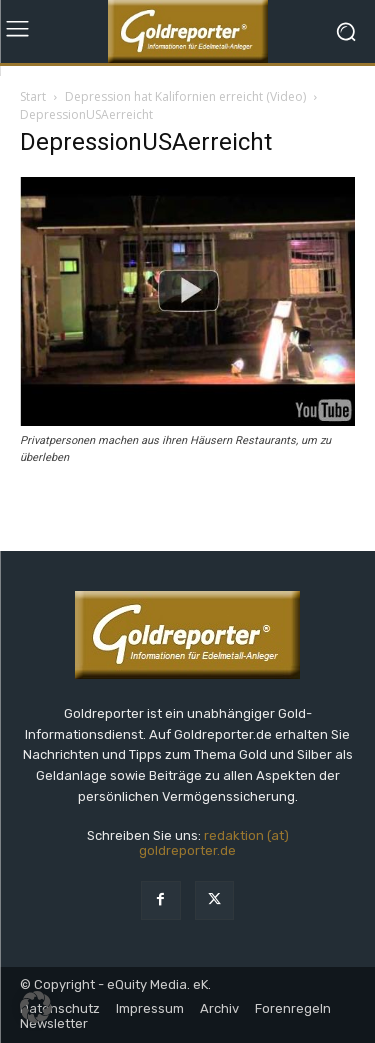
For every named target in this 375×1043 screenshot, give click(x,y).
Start (33, 96)
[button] (36, 1007)
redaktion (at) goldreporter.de (214, 843)
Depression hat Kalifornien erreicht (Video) (185, 96)
